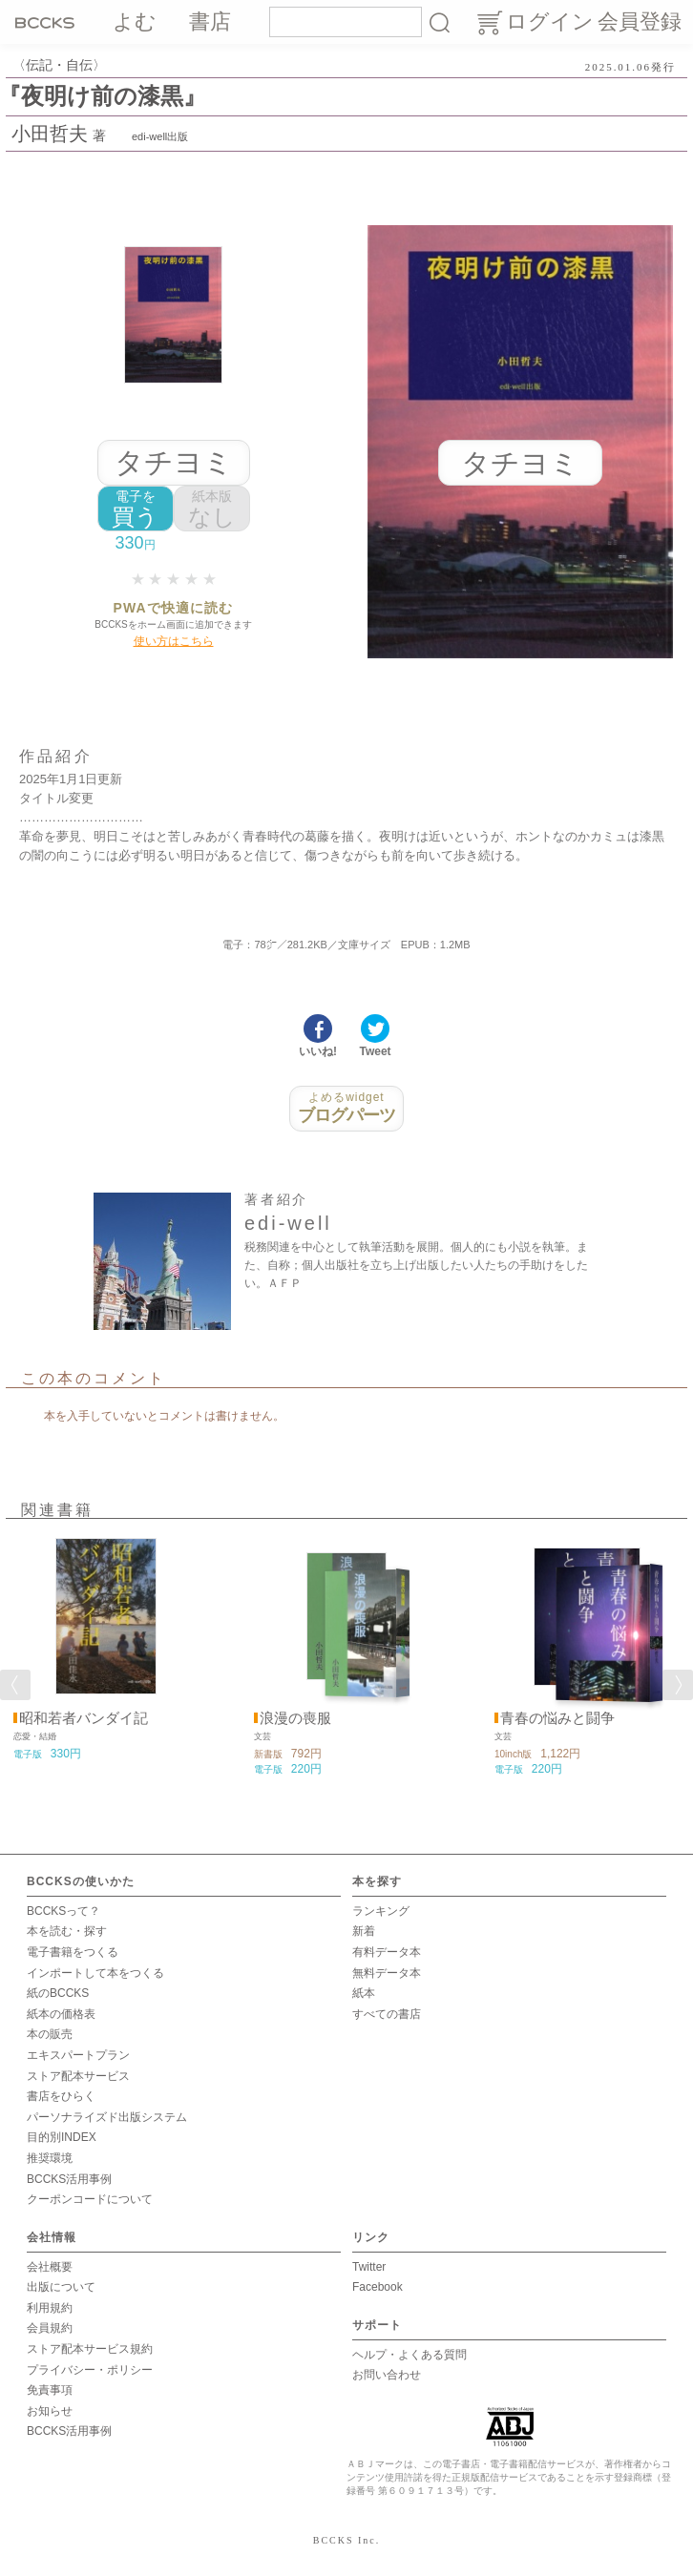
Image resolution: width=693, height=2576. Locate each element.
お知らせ (50, 2411)
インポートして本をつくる (95, 1973)
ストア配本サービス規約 (90, 2349)
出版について (61, 2287)
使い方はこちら (174, 641)
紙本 (363, 1993)
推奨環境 (50, 2158)
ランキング (381, 1911)
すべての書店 (386, 2014)
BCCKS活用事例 (69, 2179)
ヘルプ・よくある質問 (409, 2354)
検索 (439, 22)
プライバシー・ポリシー (90, 2370)
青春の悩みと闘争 (557, 1718)
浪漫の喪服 (295, 1718)
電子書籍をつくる (72, 1952)
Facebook (377, 2287)
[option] (106, 1649)
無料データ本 (386, 1973)
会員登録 (640, 21)
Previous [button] (15, 1685)
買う (135, 509)
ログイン (550, 21)
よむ (135, 21)
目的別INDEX (61, 2137)
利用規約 (50, 2308)
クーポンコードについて (90, 2199)
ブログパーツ (346, 1108)
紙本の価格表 (61, 2014)
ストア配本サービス (78, 2076)
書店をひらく (61, 2096)
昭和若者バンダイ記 (83, 1718)
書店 (210, 21)
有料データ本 (386, 1952)
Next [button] (677, 1685)
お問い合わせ (386, 2374)
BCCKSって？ (63, 1911)
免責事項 (50, 2390)
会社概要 (50, 2267)
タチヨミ (174, 462)
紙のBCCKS (58, 1993)
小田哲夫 (49, 133)
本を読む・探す (67, 1931)
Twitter (369, 2267)
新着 (363, 1931)
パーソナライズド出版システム (107, 2117)
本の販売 (50, 2034)
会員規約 (50, 2328)
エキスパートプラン (78, 2055)
